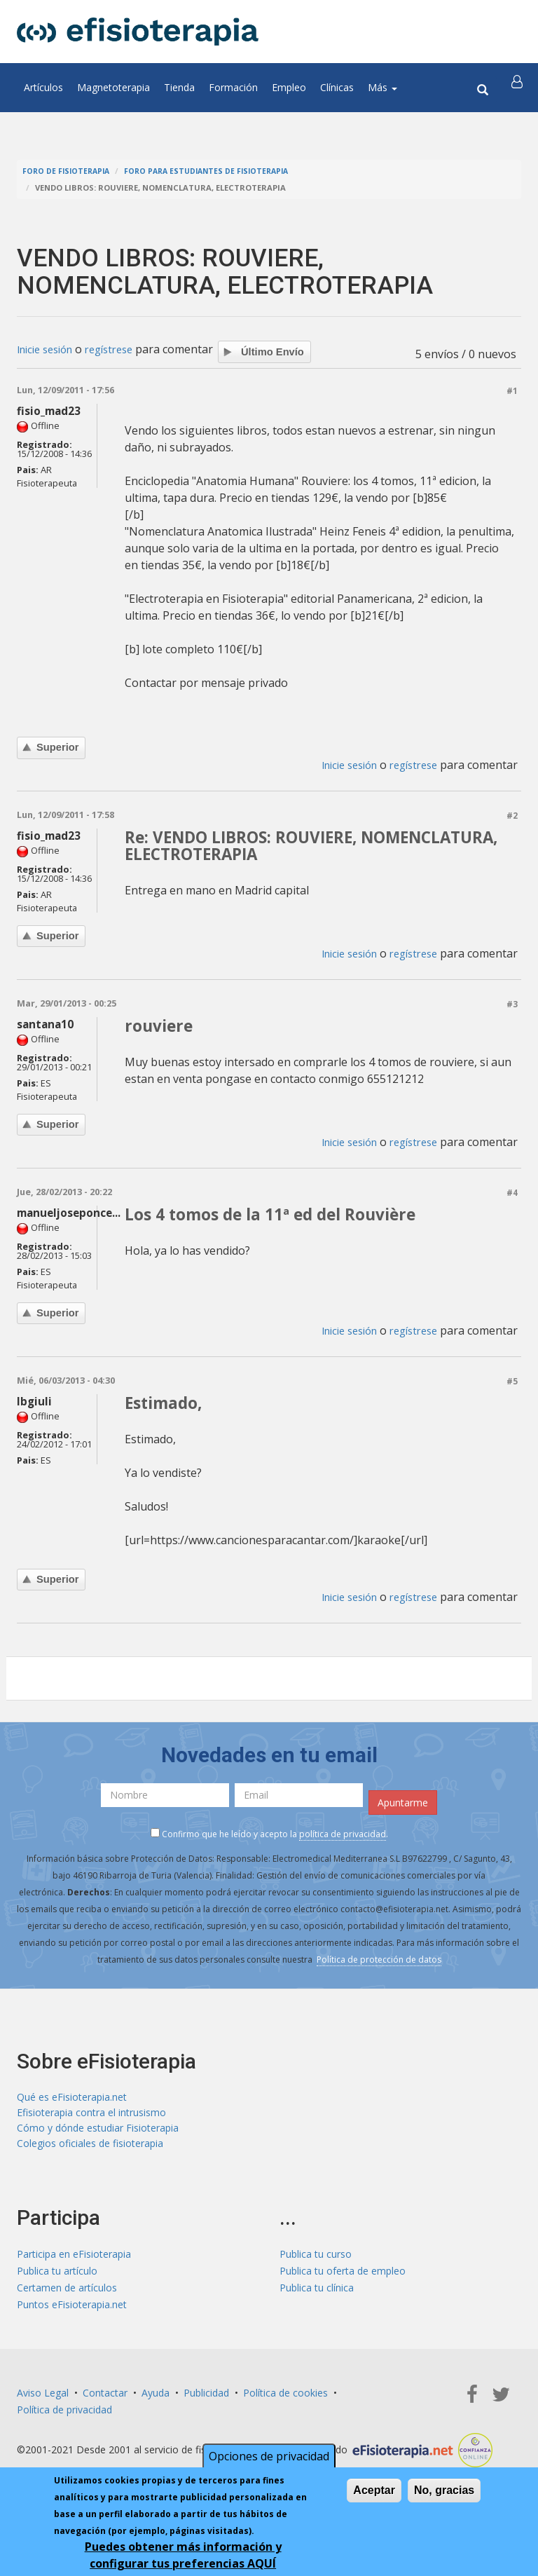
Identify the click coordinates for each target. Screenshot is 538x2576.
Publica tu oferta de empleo (343, 2279)
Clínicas (337, 87)
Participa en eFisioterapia (74, 2262)
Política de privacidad (64, 2418)
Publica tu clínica (317, 2296)
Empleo (289, 87)
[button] (519, 87)
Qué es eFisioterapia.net (72, 2101)
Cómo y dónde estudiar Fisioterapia (98, 2134)
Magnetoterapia (113, 87)
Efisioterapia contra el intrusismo (91, 2118)
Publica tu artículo (57, 2279)
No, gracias (444, 2491)
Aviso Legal (43, 2401)
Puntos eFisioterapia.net (72, 2312)
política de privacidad (342, 1838)
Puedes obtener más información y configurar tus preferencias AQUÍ (183, 2556)
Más (382, 87)
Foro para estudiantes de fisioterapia (216, 170)
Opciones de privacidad (269, 2457)
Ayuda (156, 2401)
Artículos (43, 87)
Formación (233, 87)
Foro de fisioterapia (68, 170)
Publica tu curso (316, 2262)
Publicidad (206, 2401)
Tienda (179, 87)
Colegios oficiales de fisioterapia (90, 2151)
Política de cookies (285, 2401)
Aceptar (374, 2491)
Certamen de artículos (67, 2296)
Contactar (105, 2401)
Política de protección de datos (379, 1963)
